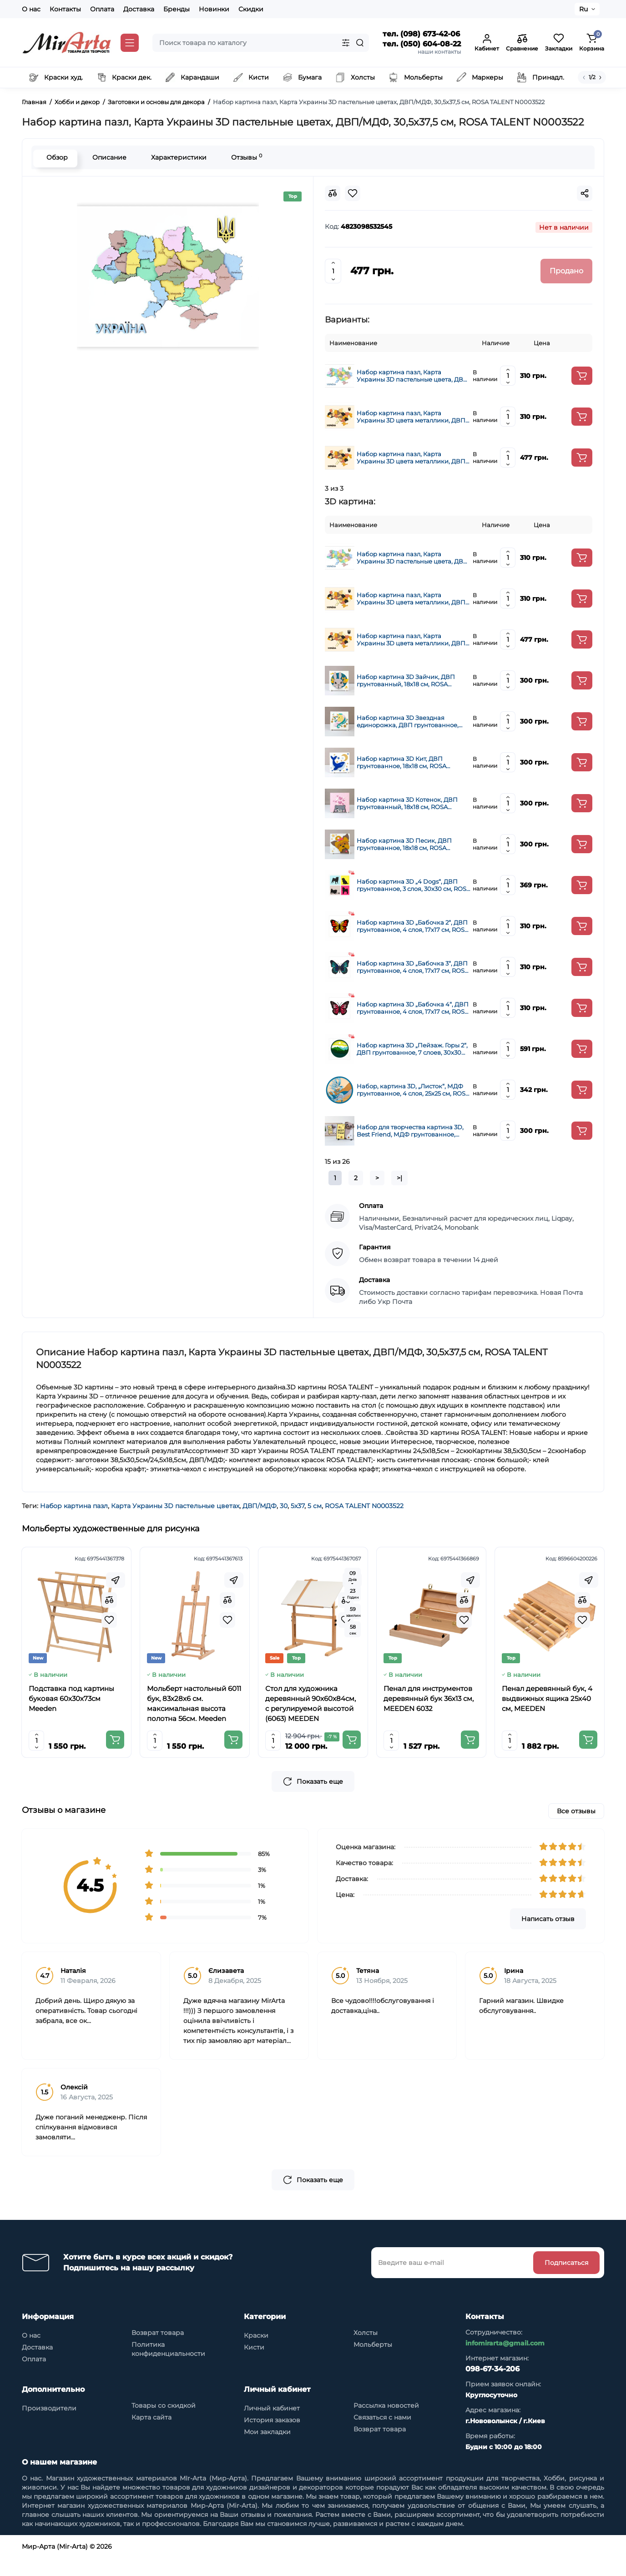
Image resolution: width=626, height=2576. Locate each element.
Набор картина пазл (74, 1506)
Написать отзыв (548, 1937)
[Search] (360, 42)
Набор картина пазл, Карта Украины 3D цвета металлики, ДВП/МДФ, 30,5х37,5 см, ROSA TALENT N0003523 (412, 457)
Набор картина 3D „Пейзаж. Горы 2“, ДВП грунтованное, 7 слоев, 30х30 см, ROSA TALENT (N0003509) (412, 1049)
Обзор (55, 157)
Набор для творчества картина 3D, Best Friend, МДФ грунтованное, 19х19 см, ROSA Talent (410, 1130)
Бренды (176, 9)
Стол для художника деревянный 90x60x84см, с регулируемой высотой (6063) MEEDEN (310, 1703)
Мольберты (372, 2363)
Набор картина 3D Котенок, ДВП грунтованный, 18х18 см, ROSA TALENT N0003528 (407, 803)
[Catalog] (130, 43)
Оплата (102, 9)
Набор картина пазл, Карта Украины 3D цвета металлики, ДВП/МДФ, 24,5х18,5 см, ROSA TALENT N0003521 (412, 416)
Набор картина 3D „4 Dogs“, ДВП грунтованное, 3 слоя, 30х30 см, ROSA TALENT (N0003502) (413, 885)
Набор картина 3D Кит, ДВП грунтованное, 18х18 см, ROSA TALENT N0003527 (401, 762)
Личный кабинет (272, 2426)
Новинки (214, 9)
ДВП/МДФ (259, 1506)
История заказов (272, 2438)
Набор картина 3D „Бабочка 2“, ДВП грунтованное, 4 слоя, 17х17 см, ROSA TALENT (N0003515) (413, 926)
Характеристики (177, 157)
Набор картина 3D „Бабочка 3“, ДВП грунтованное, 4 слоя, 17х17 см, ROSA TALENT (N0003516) (413, 967)
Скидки (250, 9)
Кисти (254, 2365)
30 (284, 1506)
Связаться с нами (382, 2435)
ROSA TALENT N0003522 (364, 1506)
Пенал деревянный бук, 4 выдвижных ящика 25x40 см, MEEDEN (547, 1698)
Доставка (138, 9)
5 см (315, 1506)
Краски (256, 2354)
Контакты (65, 9)
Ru (583, 9)
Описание (108, 157)
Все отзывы (576, 1829)
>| (399, 1178)
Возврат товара (157, 2351)
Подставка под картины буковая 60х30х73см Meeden (71, 1698)
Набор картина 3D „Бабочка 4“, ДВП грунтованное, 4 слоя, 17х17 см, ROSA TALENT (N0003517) (413, 1008)
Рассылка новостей (386, 2424)
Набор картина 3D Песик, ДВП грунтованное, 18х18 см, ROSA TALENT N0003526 (404, 844)
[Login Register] (487, 42)
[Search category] (345, 42)
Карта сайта (151, 2435)
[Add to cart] (581, 376)
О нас (31, 9)
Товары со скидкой (163, 2424)
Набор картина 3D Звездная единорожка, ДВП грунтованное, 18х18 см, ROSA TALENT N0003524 (408, 721)
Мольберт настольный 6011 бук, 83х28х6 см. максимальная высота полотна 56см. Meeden (194, 1703)
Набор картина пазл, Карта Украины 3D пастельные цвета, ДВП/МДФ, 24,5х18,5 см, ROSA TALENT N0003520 (413, 375)
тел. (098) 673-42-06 (421, 34)
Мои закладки (267, 2450)
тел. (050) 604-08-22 (422, 44)
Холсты (365, 2351)
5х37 (297, 1506)
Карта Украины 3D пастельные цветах (175, 1506)
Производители (49, 2426)
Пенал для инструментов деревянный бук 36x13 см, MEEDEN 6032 (429, 1698)
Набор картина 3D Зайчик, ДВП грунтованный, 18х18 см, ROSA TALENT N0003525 (406, 680)
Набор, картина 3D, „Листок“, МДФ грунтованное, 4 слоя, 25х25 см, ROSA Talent (413, 1090)
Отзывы (244, 157)
